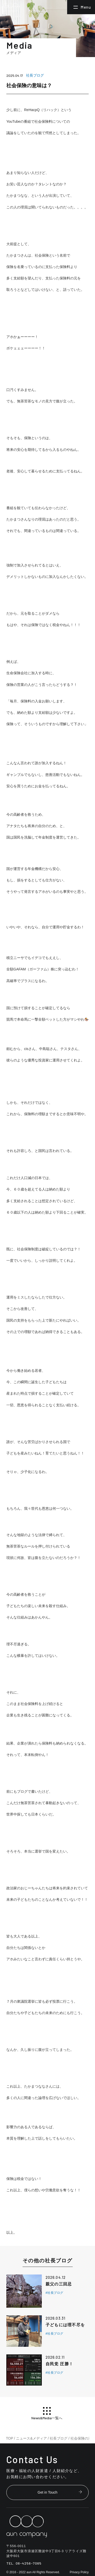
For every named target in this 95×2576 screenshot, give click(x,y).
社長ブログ (58, 2438)
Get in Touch (59, 2492)
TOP (9, 2438)
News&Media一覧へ (46, 2413)
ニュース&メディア (31, 2438)
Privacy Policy (79, 2572)
